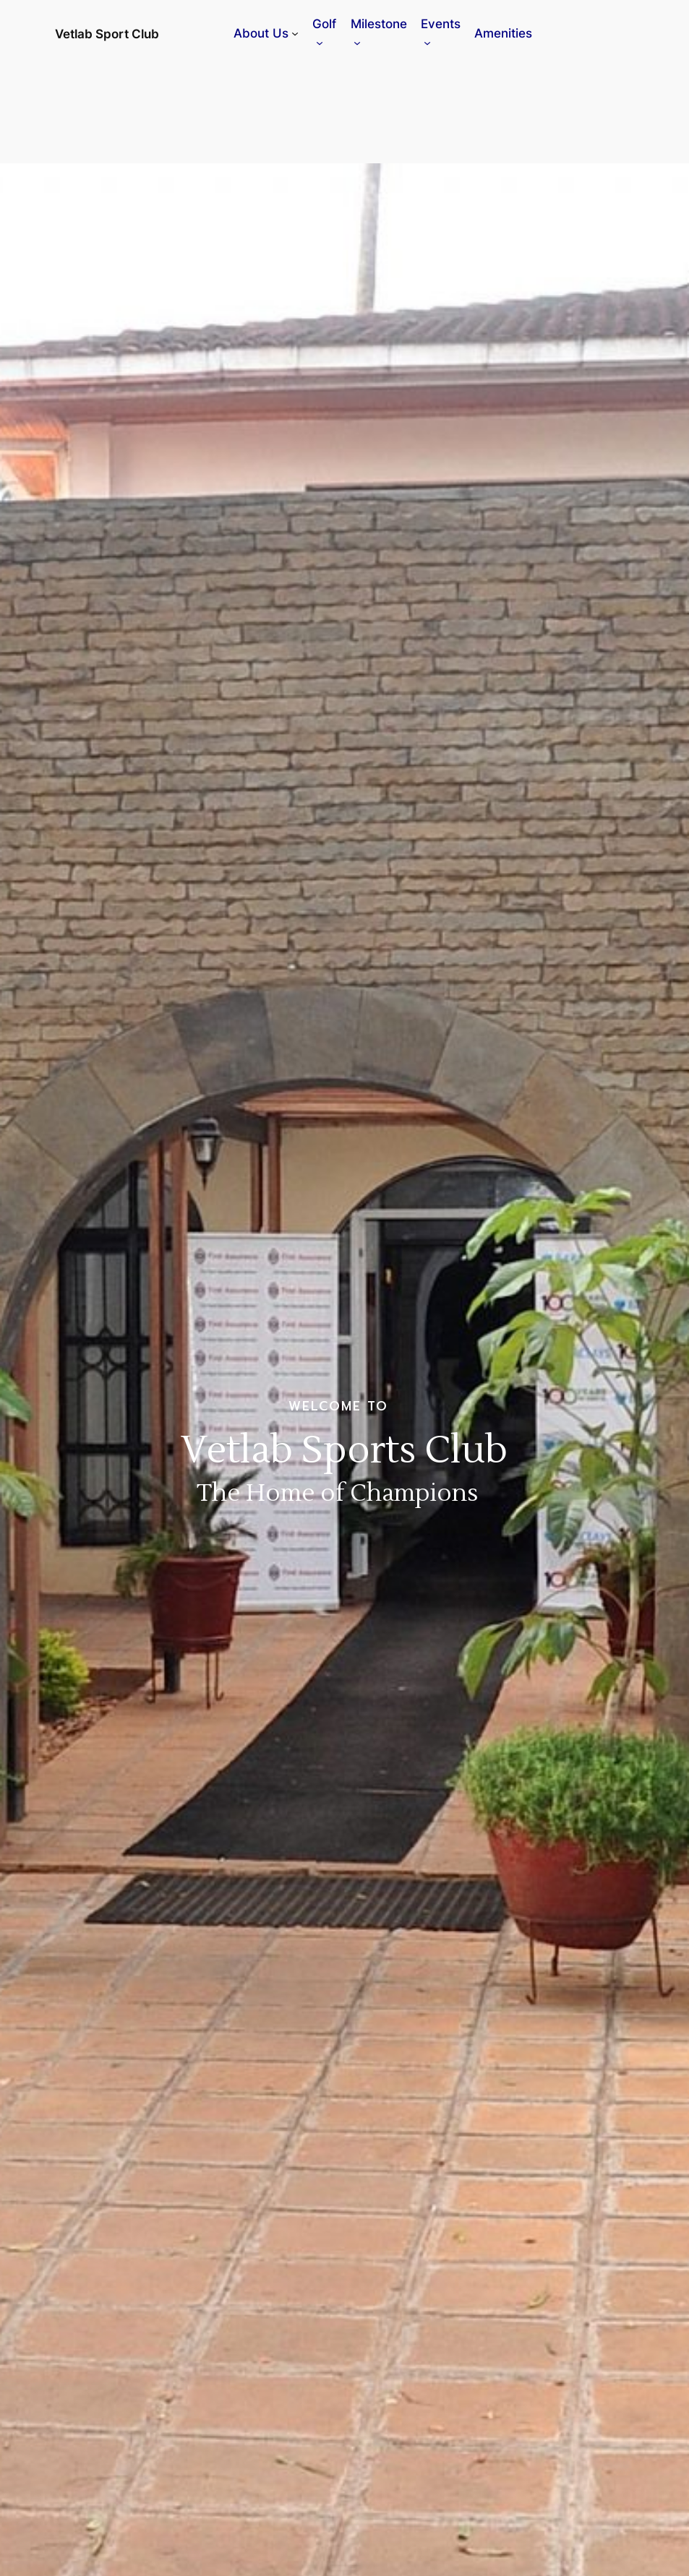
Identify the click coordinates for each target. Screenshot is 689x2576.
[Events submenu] (427, 42)
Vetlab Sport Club (107, 33)
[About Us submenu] (295, 33)
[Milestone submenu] (357, 42)
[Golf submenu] (319, 42)
